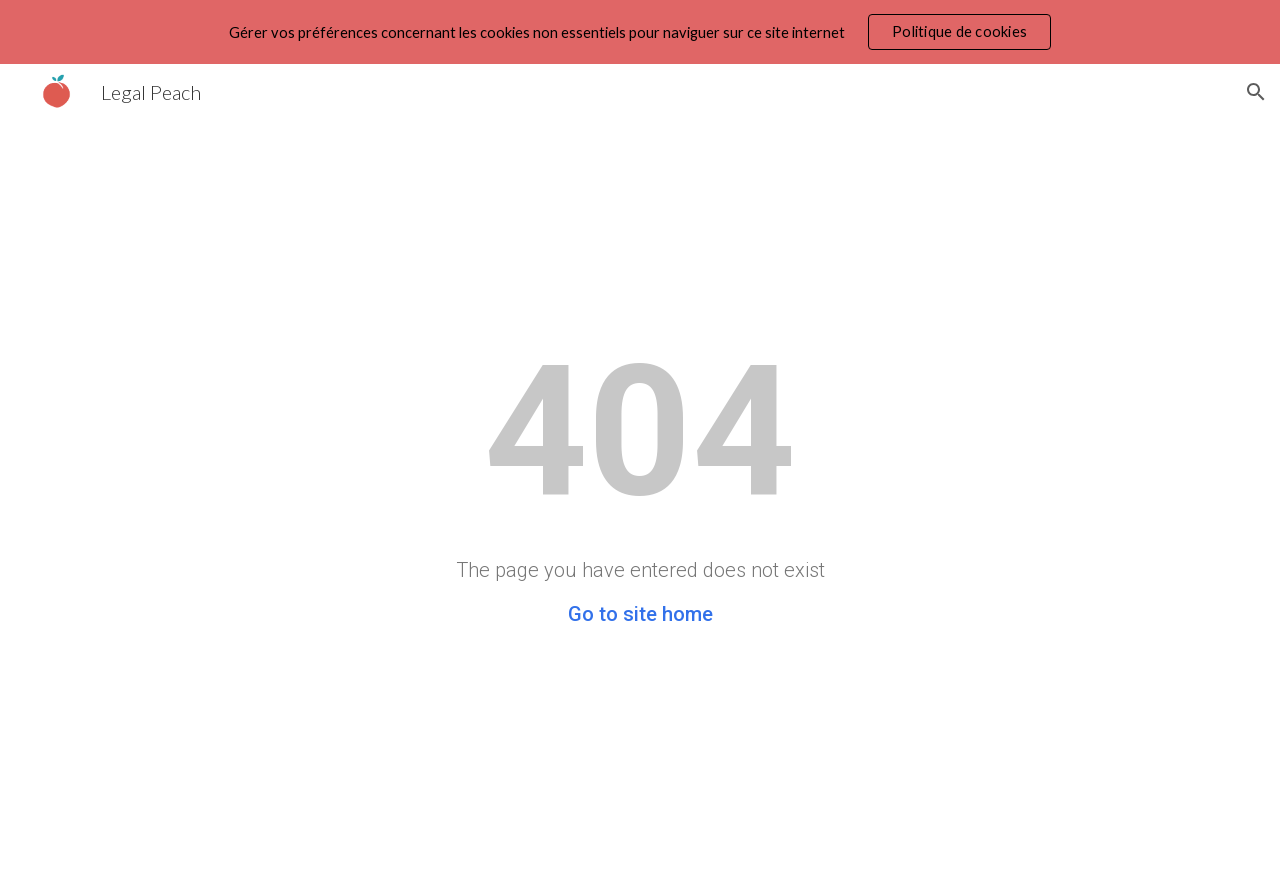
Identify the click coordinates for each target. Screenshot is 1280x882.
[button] (1256, 92)
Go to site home (640, 614)
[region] (640, 32)
